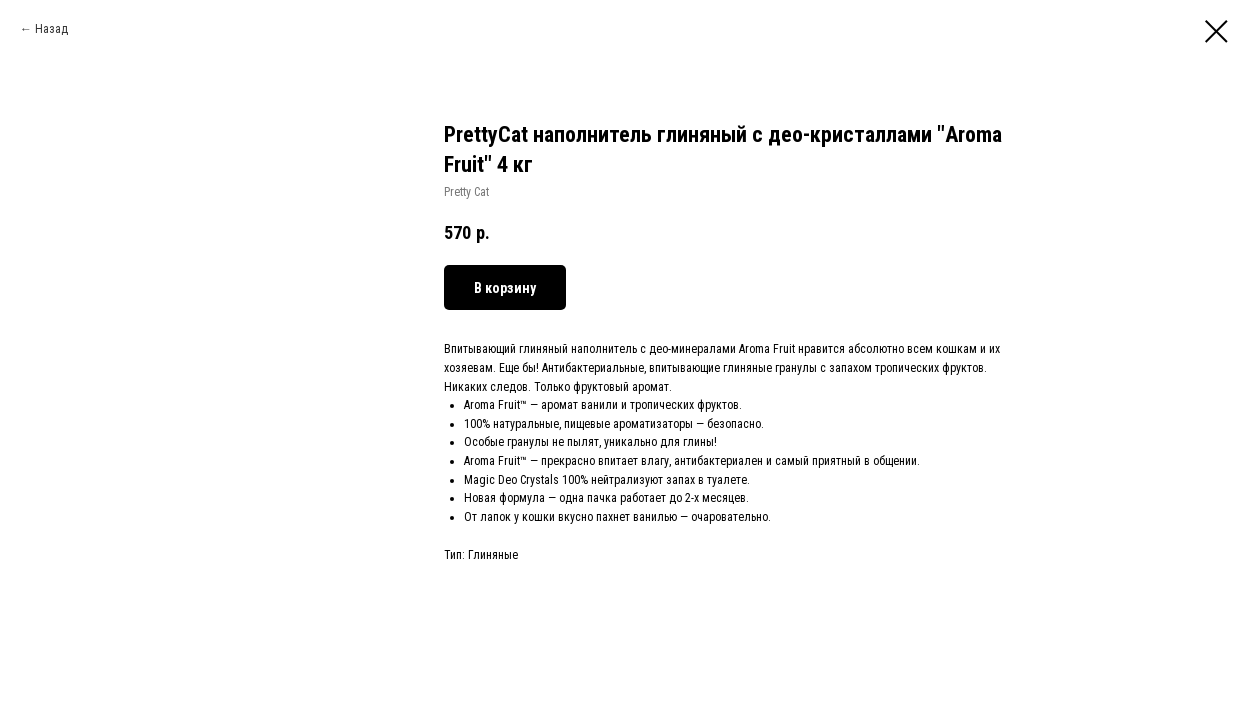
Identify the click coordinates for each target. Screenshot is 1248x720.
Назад (51, 29)
